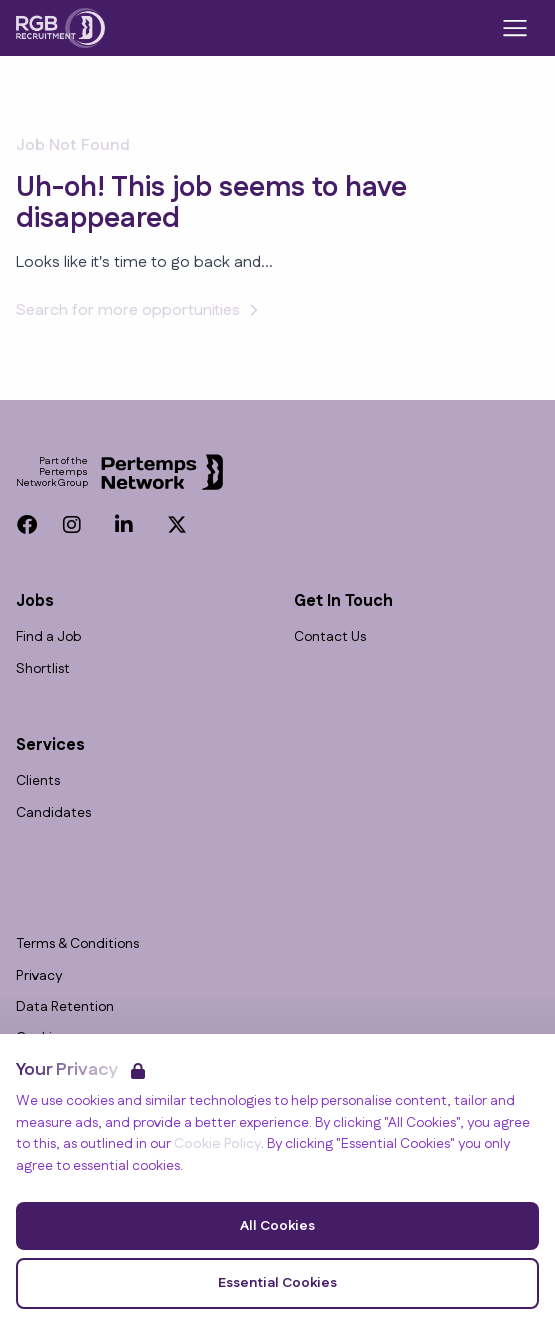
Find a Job (48, 637)
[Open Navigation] (515, 28)
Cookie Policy (217, 1144)
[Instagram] (72, 525)
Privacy (39, 976)
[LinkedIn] (124, 525)
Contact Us (330, 637)
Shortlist (43, 669)
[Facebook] (27, 525)
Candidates (53, 813)
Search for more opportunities (140, 310)
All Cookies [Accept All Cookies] (277, 1226)
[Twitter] (177, 525)
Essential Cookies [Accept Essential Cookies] (277, 1283)
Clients (38, 781)
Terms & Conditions (77, 944)
